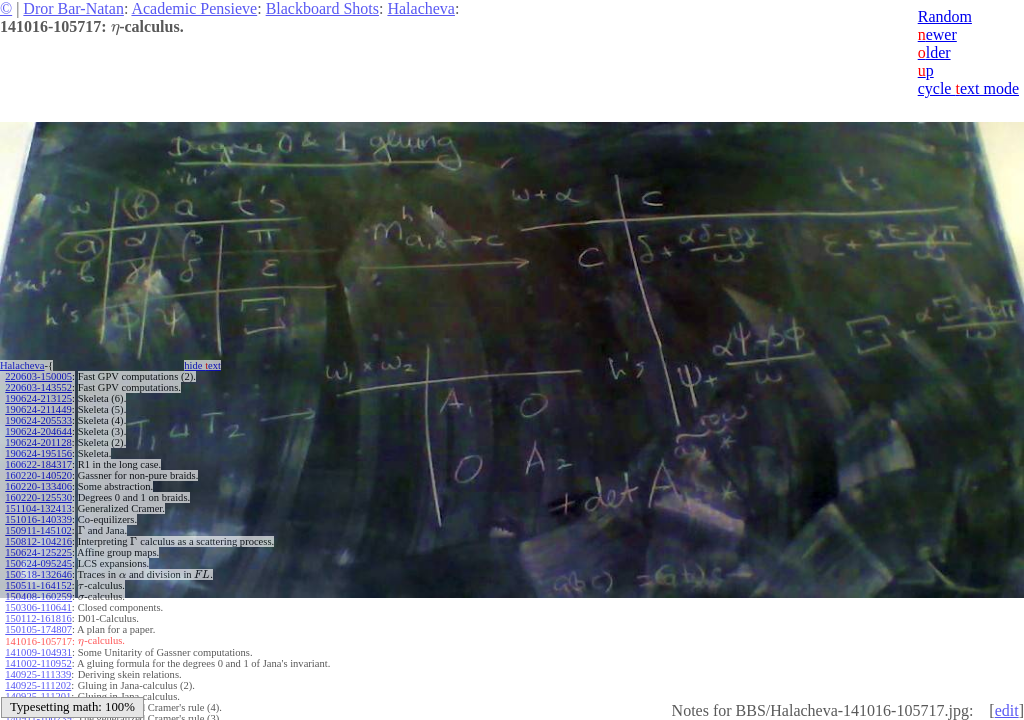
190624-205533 (38, 420)
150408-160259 (38, 596)
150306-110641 (38, 607)
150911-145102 (38, 530)
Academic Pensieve (194, 8)
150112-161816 (38, 618)
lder (934, 52)
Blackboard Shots (322, 8)
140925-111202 (38, 685)
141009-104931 (38, 652)
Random (945, 16)
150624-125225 (38, 552)
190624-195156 (38, 453)
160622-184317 (38, 464)
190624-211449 (38, 409)
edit (1007, 710)
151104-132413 (38, 508)
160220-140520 (38, 475)
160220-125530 (38, 497)
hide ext (202, 365)
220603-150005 (38, 376)
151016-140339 (38, 519)
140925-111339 (38, 674)
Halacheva (421, 8)
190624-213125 (38, 398)
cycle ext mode (968, 88)
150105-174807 (38, 629)
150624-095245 (38, 563)
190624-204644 (38, 431)
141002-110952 (38, 663)
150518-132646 (38, 574)
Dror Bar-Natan (73, 8)
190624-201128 (38, 442)
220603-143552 (38, 387)
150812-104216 (38, 541)
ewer (937, 34)
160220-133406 (38, 486)
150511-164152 (38, 585)
